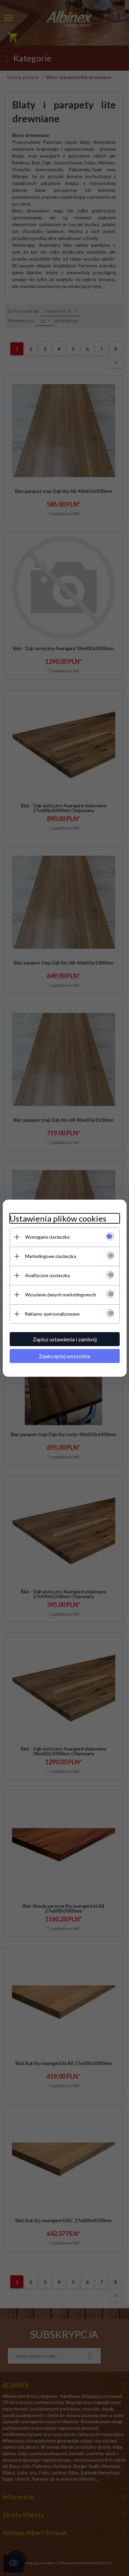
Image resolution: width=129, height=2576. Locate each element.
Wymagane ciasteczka (47, 1237)
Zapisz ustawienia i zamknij (65, 1339)
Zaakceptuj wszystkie (64, 1356)
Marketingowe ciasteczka (50, 1256)
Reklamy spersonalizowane (52, 1314)
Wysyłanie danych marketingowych (60, 1294)
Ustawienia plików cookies (58, 1218)
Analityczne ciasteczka (47, 1275)
